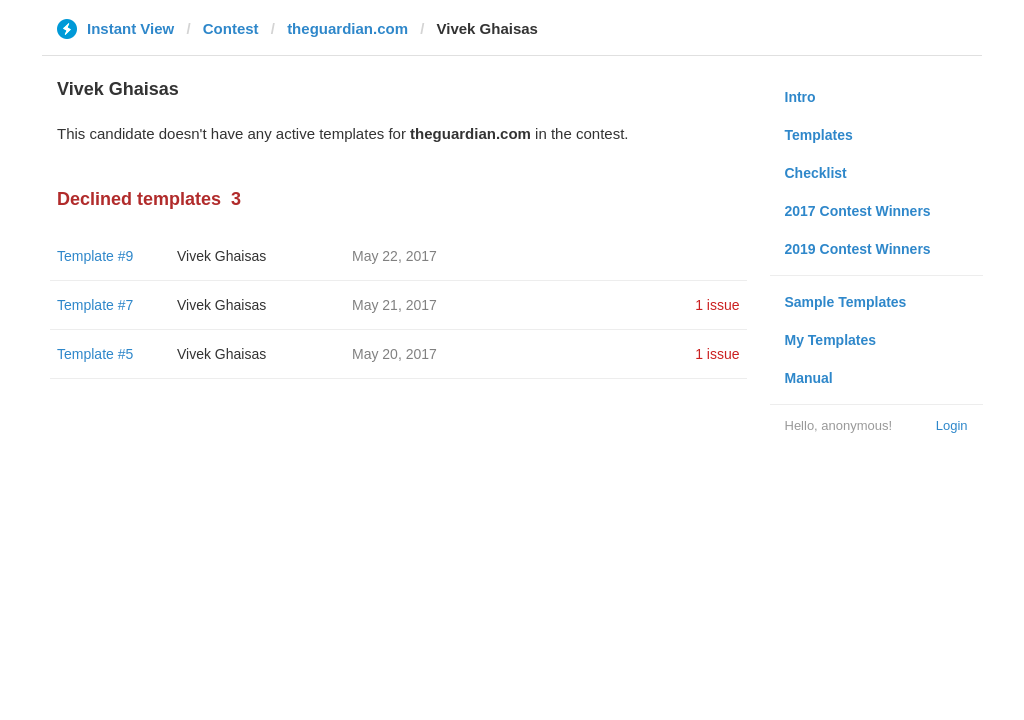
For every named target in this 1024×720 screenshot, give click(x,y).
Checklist (816, 173)
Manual (809, 378)
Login (952, 425)
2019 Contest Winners (858, 249)
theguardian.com (347, 28)
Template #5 (95, 354)
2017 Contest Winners (858, 211)
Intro (800, 97)
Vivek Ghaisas (221, 256)
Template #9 (95, 256)
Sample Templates (846, 302)
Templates (819, 135)
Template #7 (95, 305)
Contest (231, 28)
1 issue (717, 305)
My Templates (831, 340)
